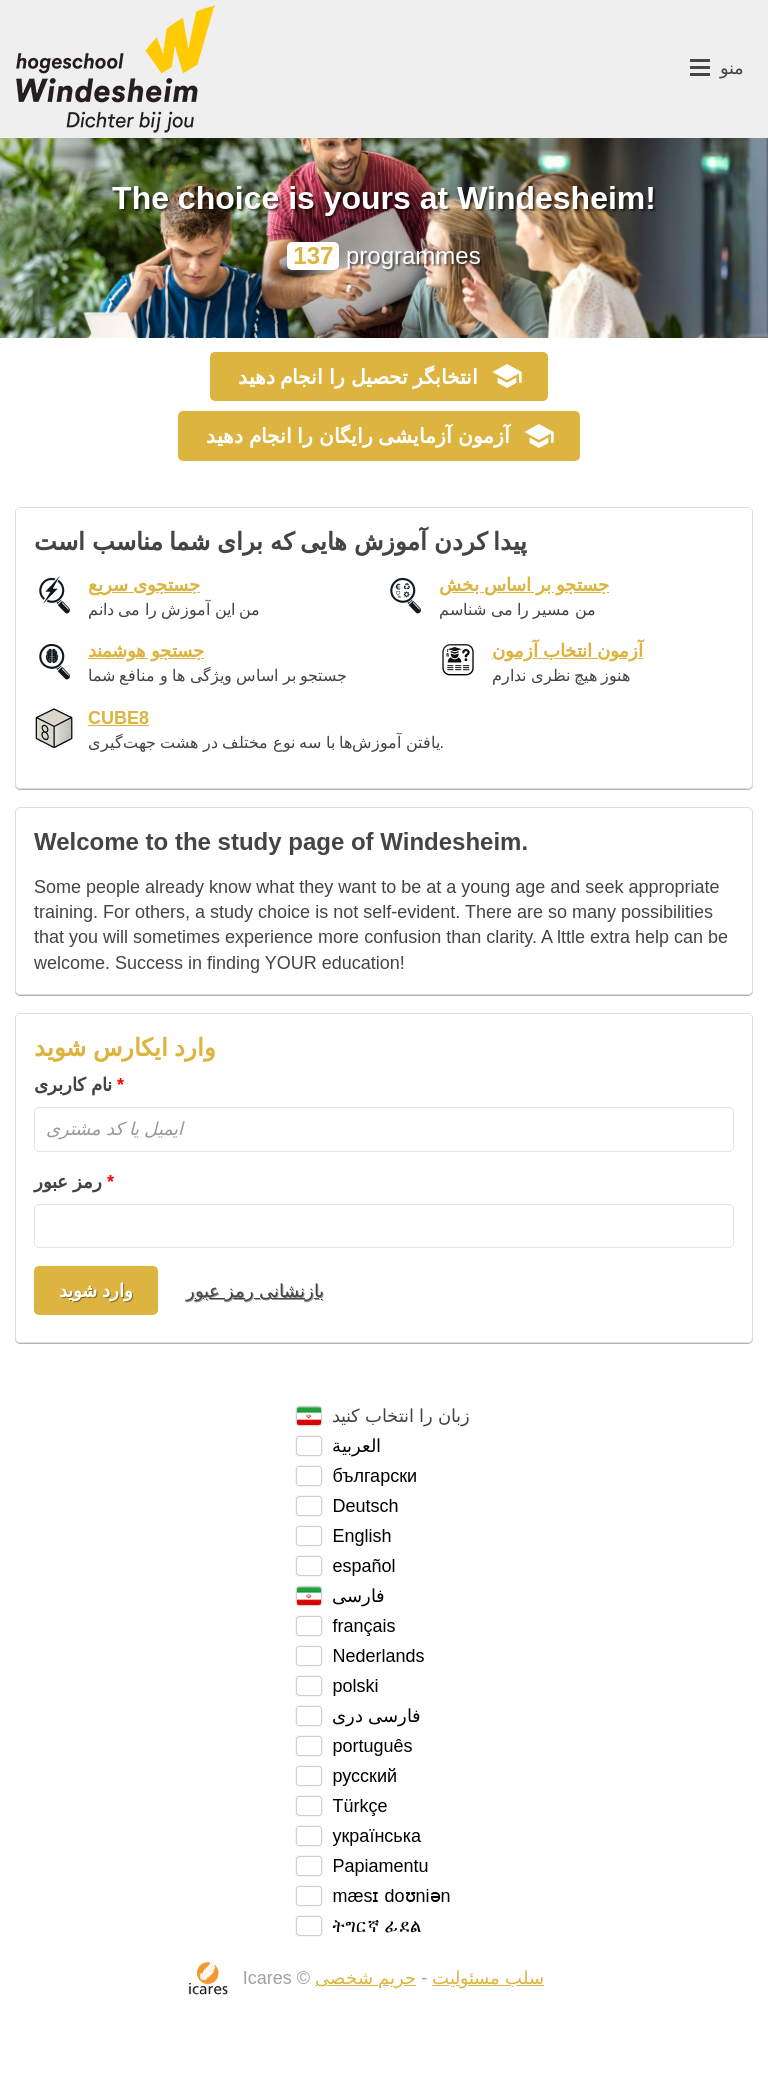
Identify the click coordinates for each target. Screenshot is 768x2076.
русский (364, 1776)
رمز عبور (68, 1182)
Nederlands (378, 1656)
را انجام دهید (358, 377)
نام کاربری (73, 1085)
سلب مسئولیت (488, 1978)
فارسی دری (376, 1716)
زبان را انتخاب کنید (401, 1416)
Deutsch (365, 1506)
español (363, 1566)
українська (376, 1836)
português (372, 1746)
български (374, 1476)
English (361, 1536)
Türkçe (359, 1806)
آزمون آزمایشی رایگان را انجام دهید (358, 436)
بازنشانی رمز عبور (255, 1291)
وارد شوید (96, 1291)
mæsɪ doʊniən (391, 1896)
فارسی (358, 1596)
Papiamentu (380, 1866)
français (363, 1626)
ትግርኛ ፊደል (376, 1926)
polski (355, 1686)
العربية (356, 1446)
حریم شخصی (365, 1978)
